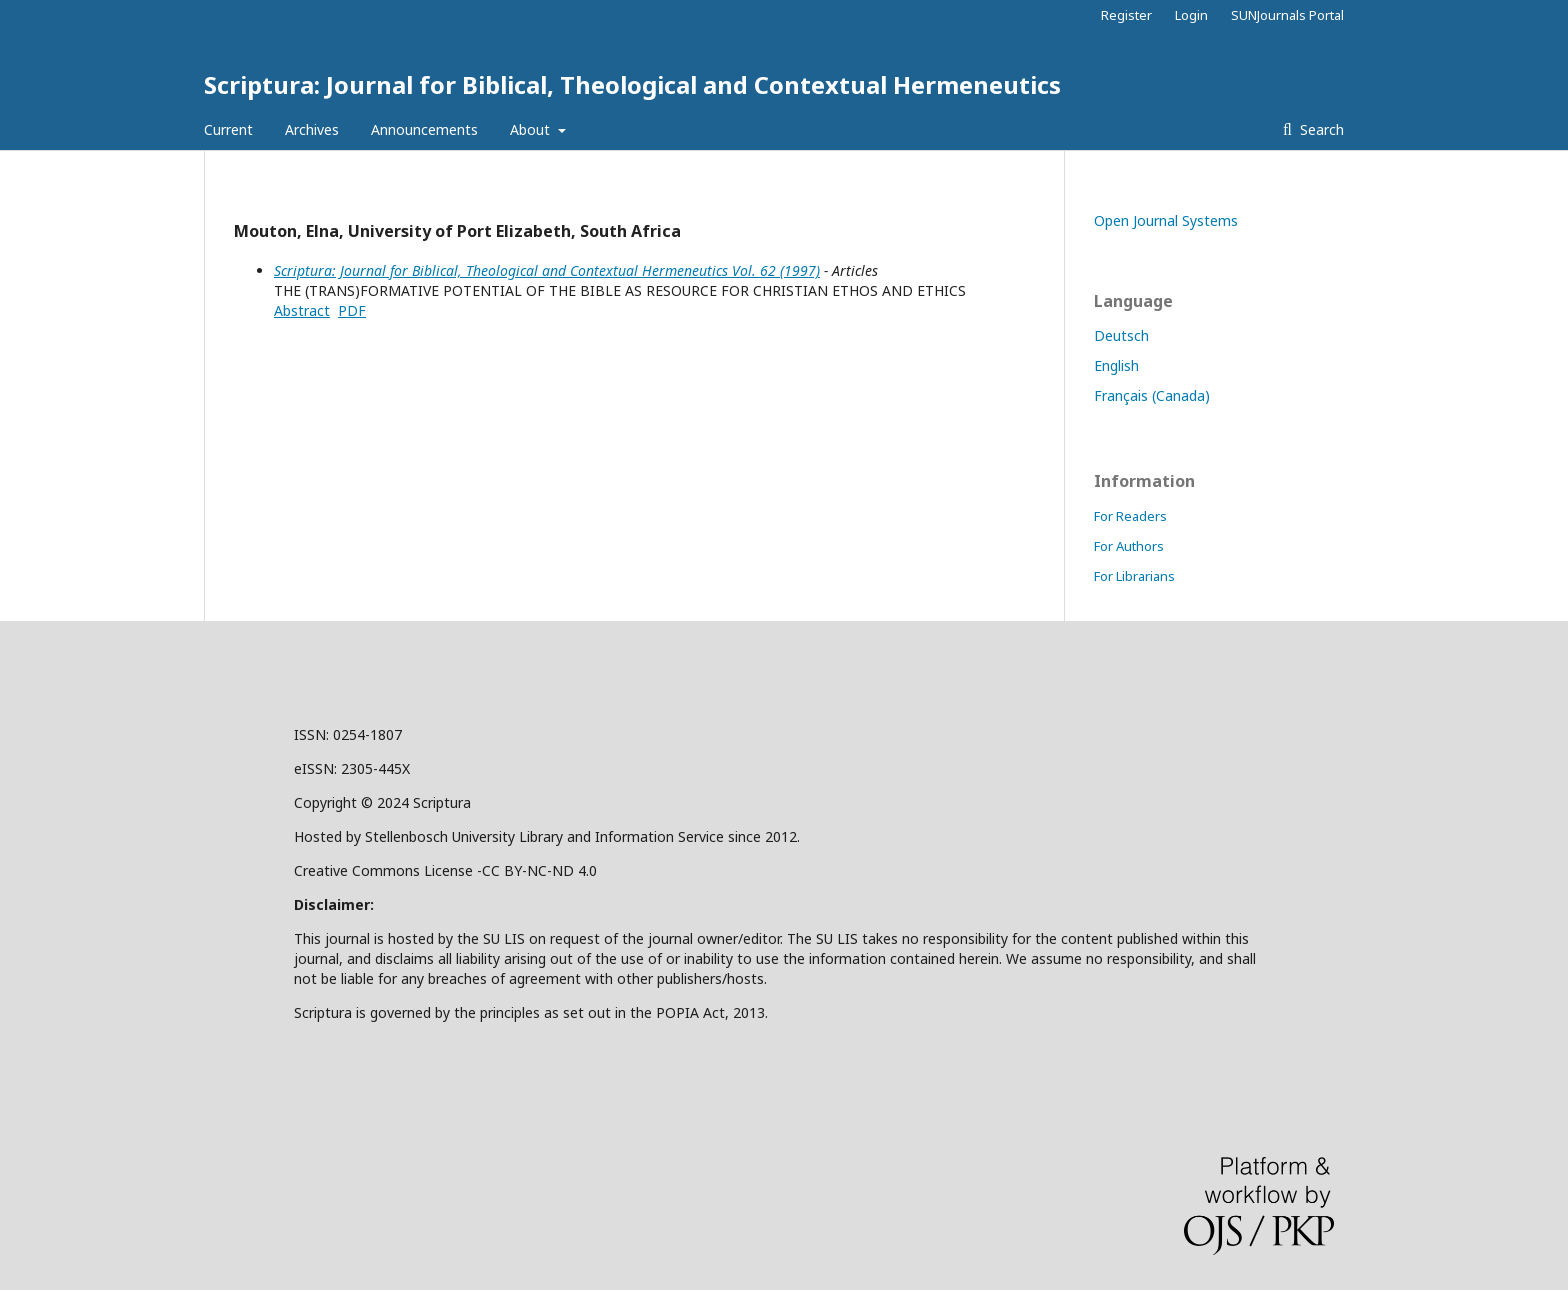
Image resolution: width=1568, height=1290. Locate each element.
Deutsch (1121, 335)
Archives (312, 129)
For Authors (1129, 546)
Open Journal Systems (1166, 220)
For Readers (1130, 516)
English (1116, 365)
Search (1320, 129)
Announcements (424, 129)
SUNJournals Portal (1287, 15)
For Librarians (1134, 576)
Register (1126, 15)
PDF (352, 310)
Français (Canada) (1152, 395)
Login (1191, 15)
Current (228, 129)
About (532, 129)
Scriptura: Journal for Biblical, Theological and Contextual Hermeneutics (632, 84)
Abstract (302, 310)
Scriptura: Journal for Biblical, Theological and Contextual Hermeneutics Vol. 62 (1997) (547, 270)
